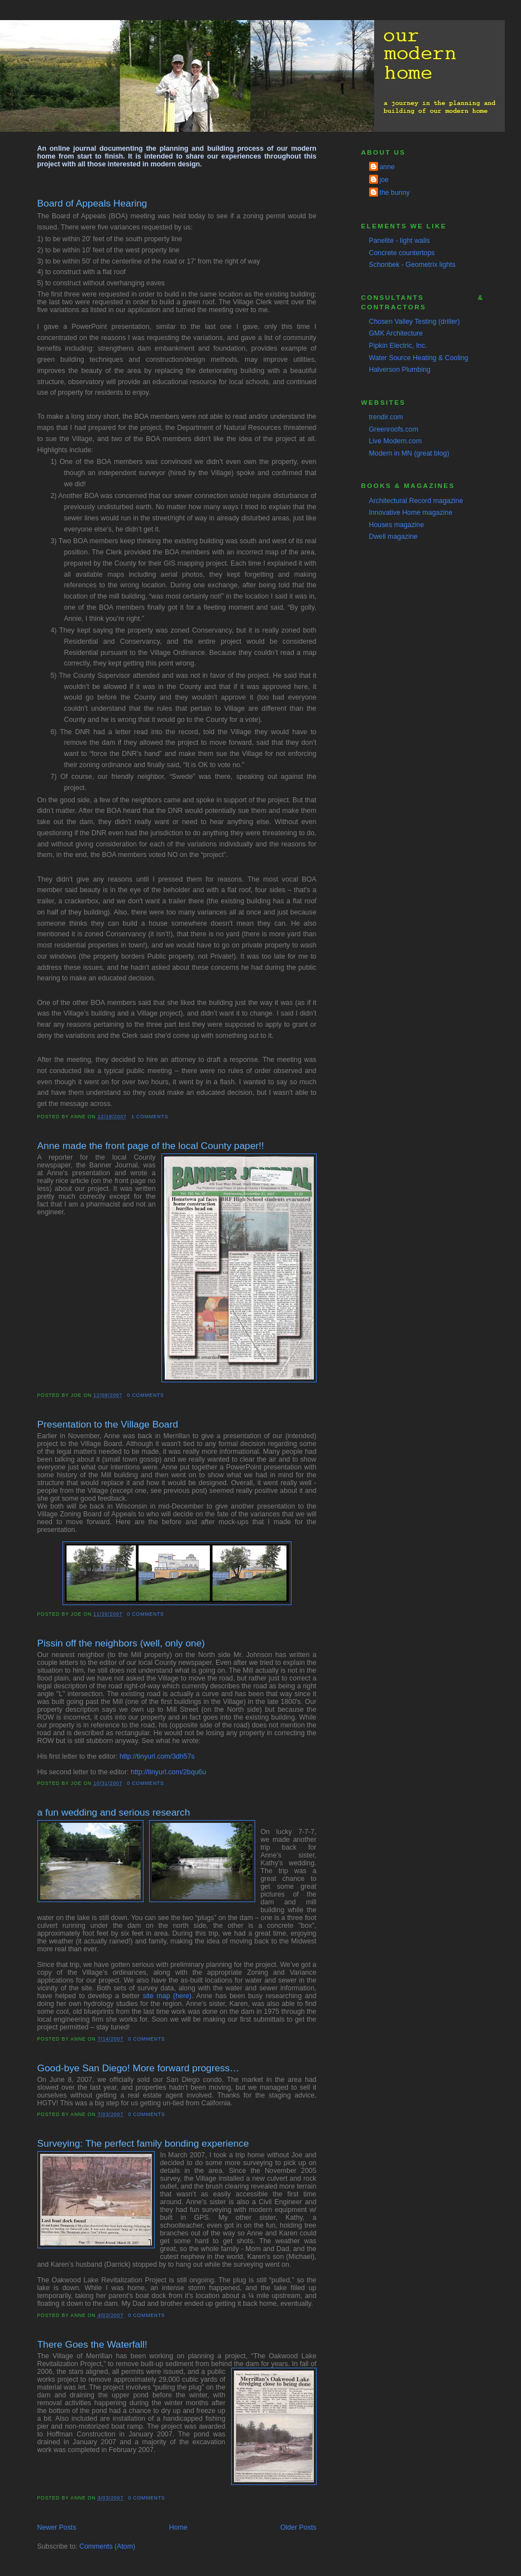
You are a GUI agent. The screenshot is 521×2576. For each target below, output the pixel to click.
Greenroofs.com (394, 429)
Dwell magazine (393, 536)
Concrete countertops (402, 253)
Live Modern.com (395, 441)
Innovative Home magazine (411, 512)
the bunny (395, 193)
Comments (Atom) (107, 2546)
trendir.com (386, 417)
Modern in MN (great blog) (409, 453)
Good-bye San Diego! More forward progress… (138, 2068)
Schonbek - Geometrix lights (412, 265)
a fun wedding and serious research (113, 1812)
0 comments (145, 1395)
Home (178, 2527)
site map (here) (167, 1996)
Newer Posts (57, 2527)
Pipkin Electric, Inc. (398, 345)
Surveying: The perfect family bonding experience (143, 2143)
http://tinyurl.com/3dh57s (157, 1756)
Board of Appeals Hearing (92, 203)
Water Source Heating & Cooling (419, 358)
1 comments (149, 1116)
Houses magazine (396, 525)
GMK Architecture (396, 333)
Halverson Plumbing (400, 370)
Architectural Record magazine (416, 501)
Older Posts (298, 2527)
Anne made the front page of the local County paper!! (150, 1145)
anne (387, 167)
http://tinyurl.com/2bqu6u (168, 1772)
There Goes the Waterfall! (92, 2344)
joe (384, 180)
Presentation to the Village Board (107, 1424)
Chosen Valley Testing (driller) (414, 321)
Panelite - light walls (399, 241)
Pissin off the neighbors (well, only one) (121, 1643)
